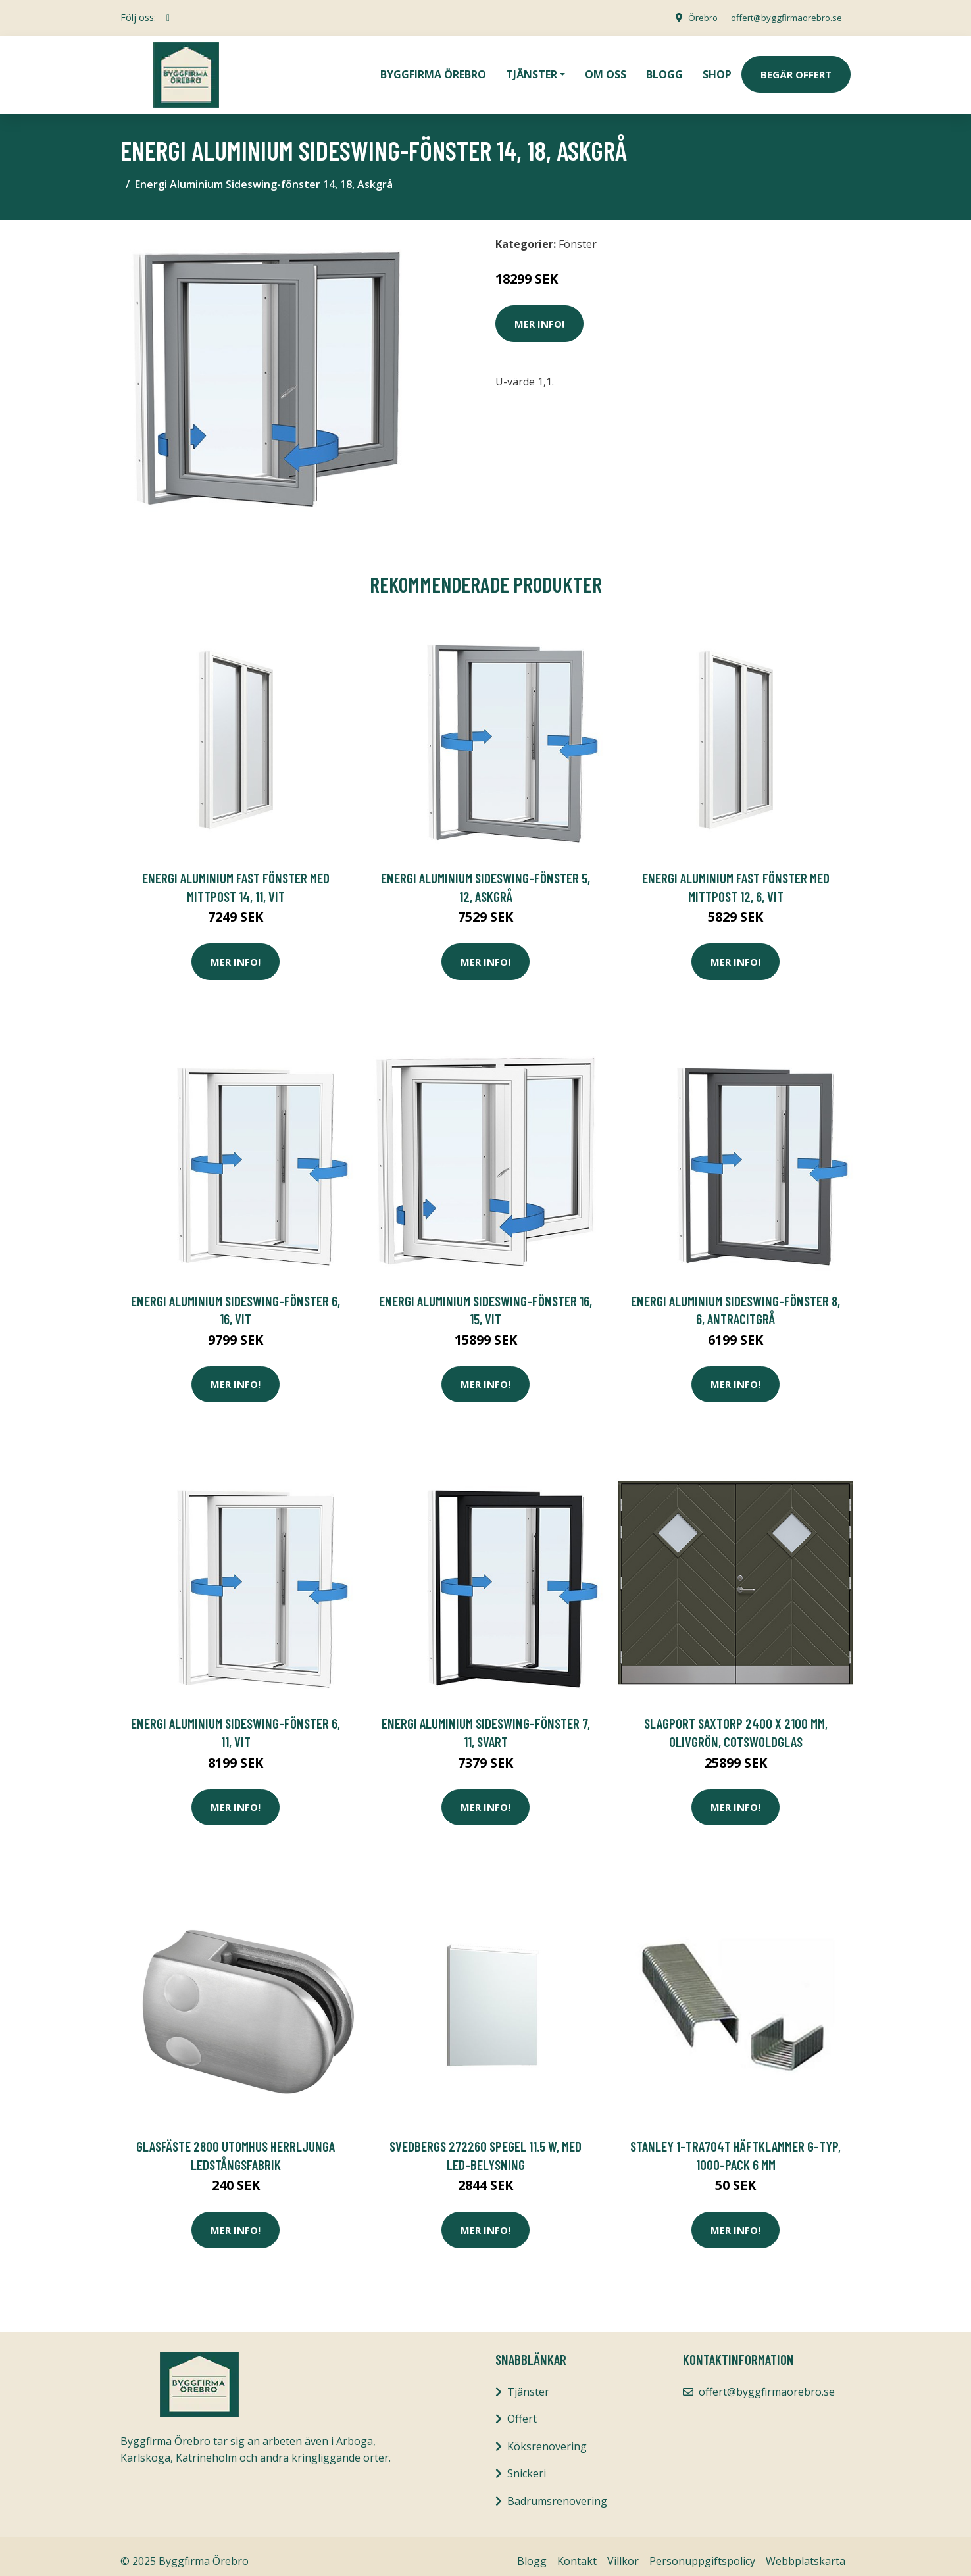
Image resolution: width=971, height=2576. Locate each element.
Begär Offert (796, 69)
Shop (717, 69)
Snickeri (526, 2464)
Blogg (664, 69)
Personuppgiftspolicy (702, 2551)
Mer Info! (539, 314)
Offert (522, 2409)
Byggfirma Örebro (433, 69)
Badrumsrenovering (557, 2492)
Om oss (605, 69)
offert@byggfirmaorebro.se (782, 17)
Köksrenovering (547, 2437)
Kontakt (577, 2551)
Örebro (693, 17)
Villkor (623, 2551)
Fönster (578, 235)
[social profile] (168, 17)
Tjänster (528, 2382)
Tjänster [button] (531, 69)
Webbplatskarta (805, 2551)
